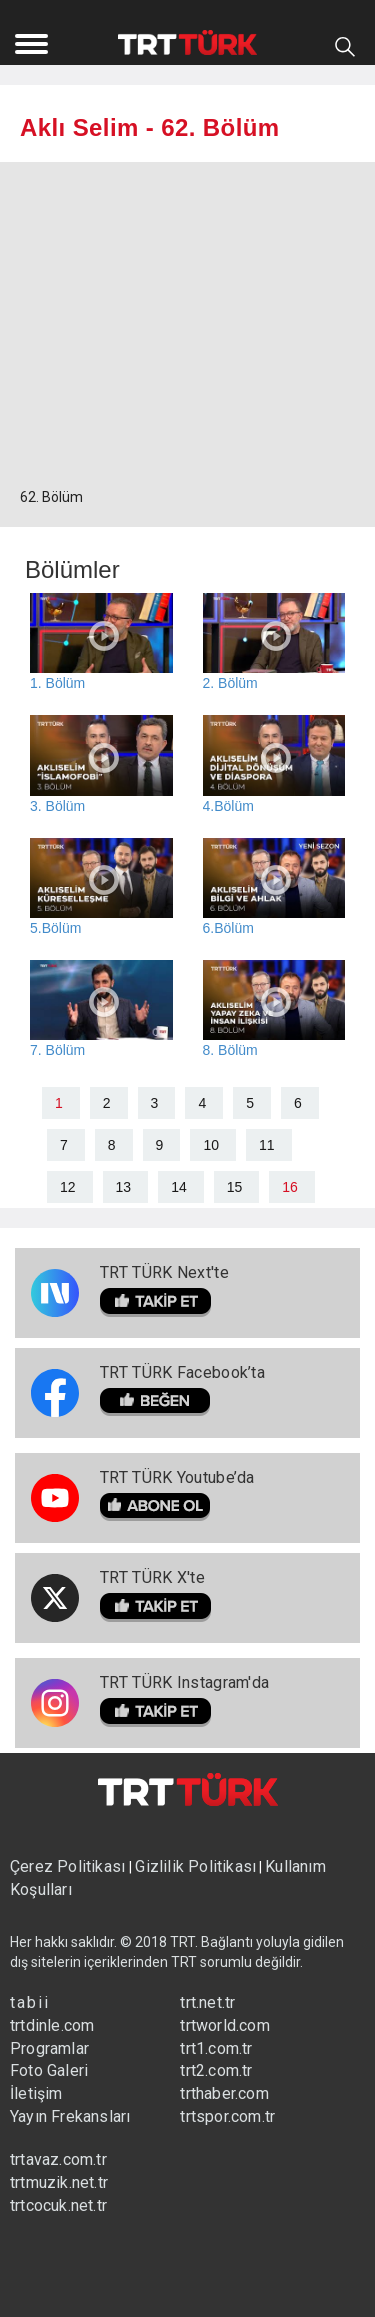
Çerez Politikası (69, 1866)
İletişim (36, 2093)
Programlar (49, 2048)
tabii (30, 2002)
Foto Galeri (49, 2070)
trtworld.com (224, 2025)
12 (68, 1187)
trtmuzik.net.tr (59, 2182)
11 (267, 1145)
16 (290, 1187)
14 (179, 1187)
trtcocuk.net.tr (58, 2205)
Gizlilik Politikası (195, 1866)
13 (124, 1187)
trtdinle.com (52, 2025)
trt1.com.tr (216, 2048)
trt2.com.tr (216, 2070)
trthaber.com (224, 2093)
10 (211, 1145)
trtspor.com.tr (227, 2116)
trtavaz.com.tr (58, 2159)
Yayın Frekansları (70, 2116)
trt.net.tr (207, 2002)
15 (235, 1187)
